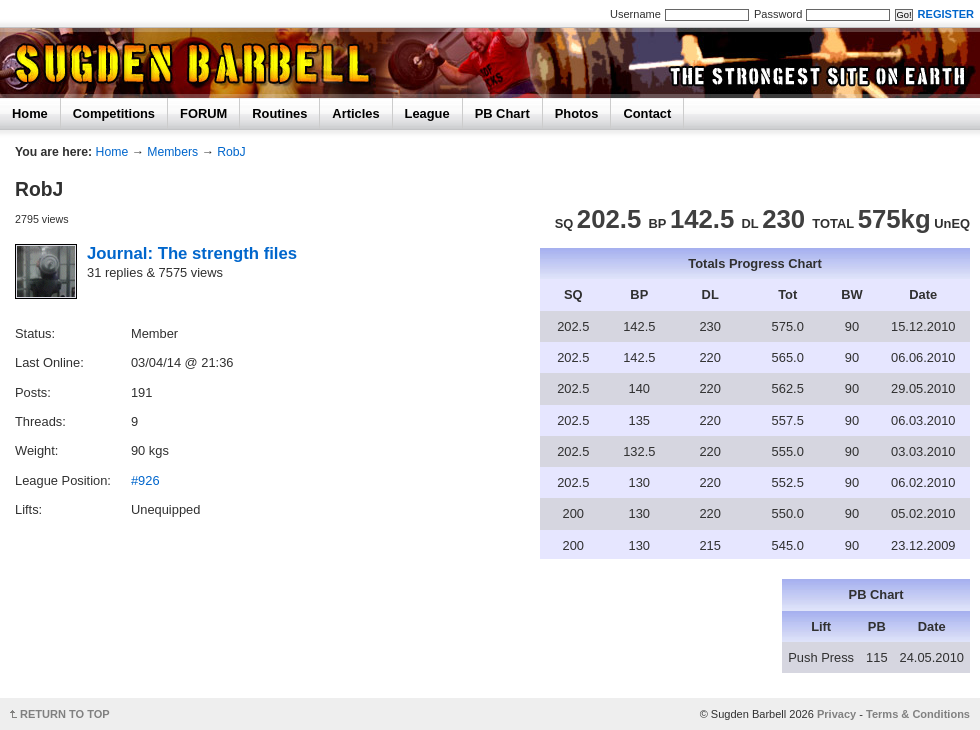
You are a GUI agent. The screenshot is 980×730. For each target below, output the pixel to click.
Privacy (836, 714)
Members (172, 152)
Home (30, 113)
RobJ (231, 152)
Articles (355, 113)
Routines (279, 113)
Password (778, 14)
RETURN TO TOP (65, 714)
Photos (577, 113)
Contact (647, 113)
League (427, 113)
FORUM (203, 113)
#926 (145, 480)
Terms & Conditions (918, 714)
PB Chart (502, 113)
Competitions (114, 113)
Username (635, 14)
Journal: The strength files (192, 253)
